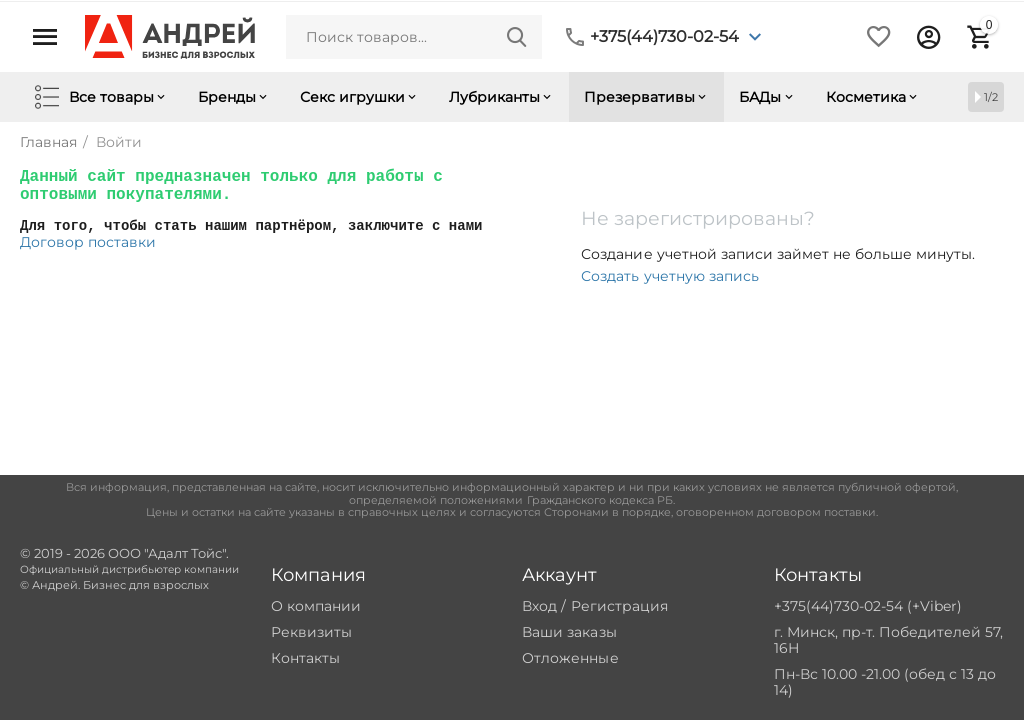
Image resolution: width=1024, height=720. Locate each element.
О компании (316, 606)
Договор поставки (88, 242)
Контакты (305, 658)
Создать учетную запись (669, 276)
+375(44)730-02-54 (664, 37)
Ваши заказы (569, 632)
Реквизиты (311, 632)
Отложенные (570, 658)
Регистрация (619, 606)
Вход (539, 606)
